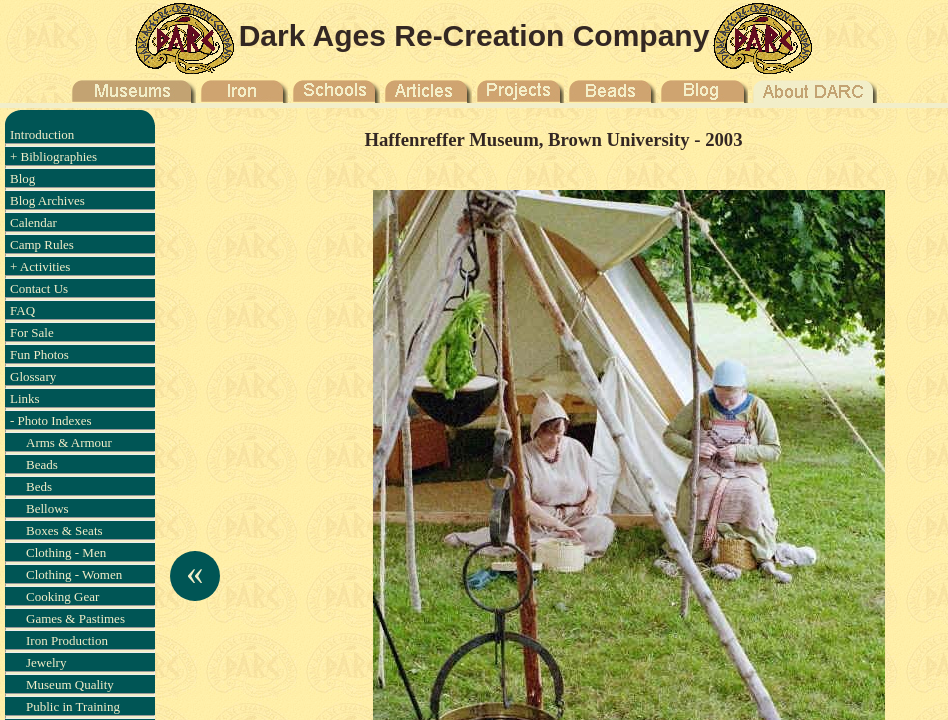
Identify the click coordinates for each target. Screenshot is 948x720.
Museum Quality (70, 684)
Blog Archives (47, 200)
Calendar (33, 222)
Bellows (47, 508)
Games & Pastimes (75, 618)
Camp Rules (42, 244)
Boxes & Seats (64, 530)
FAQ (22, 310)
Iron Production (67, 640)
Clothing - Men (66, 552)
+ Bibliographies (53, 156)
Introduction (42, 134)
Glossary (33, 376)
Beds (39, 486)
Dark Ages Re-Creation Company (474, 35)
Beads (42, 464)
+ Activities (40, 266)
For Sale (32, 332)
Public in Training (73, 706)
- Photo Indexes (51, 420)
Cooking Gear (62, 596)
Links (25, 398)
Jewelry (46, 662)
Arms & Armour (69, 442)
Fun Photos (39, 354)
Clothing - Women (74, 574)
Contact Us (39, 288)
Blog (22, 178)
